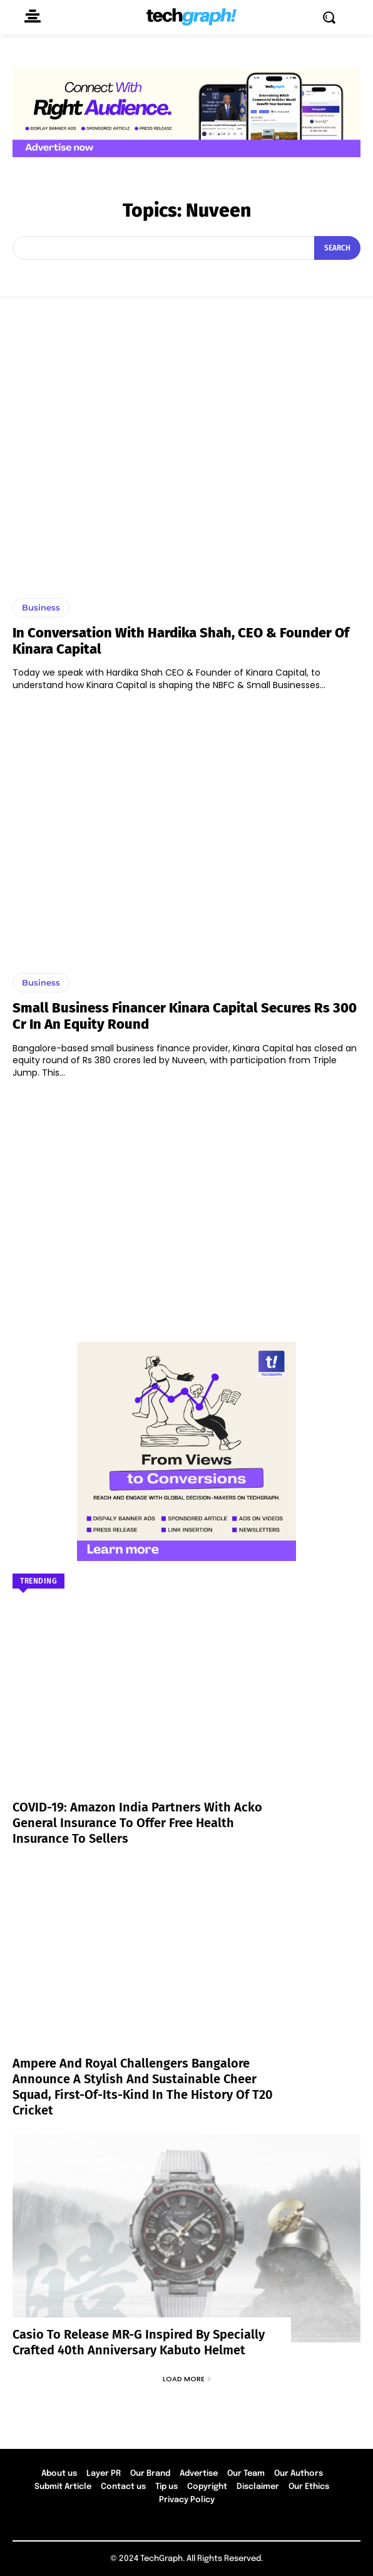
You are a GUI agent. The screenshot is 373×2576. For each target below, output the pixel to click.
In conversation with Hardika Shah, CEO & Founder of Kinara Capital (181, 640)
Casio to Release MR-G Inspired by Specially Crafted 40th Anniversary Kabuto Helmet (139, 2342)
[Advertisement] (186, 1204)
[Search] (337, 248)
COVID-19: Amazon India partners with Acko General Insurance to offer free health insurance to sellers (137, 1823)
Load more (186, 2379)
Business (41, 607)
